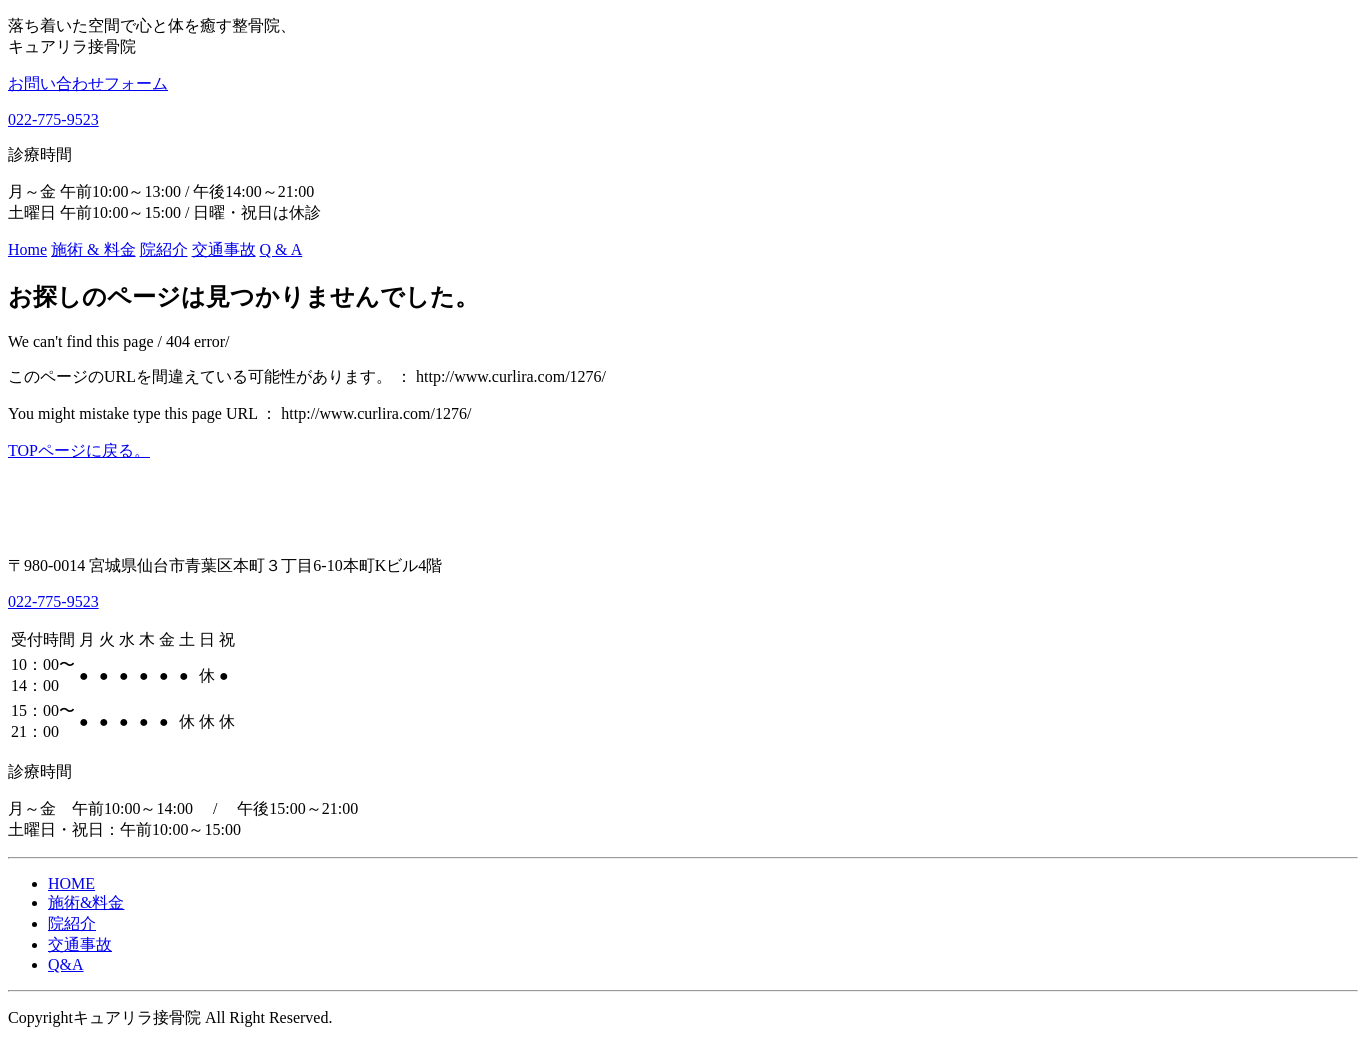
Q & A (281, 249)
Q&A (66, 964)
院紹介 (164, 249)
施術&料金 (86, 902)
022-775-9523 (53, 119)
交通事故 (224, 249)
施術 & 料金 (93, 249)
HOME (71, 883)
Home (27, 249)
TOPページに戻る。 (79, 450)
